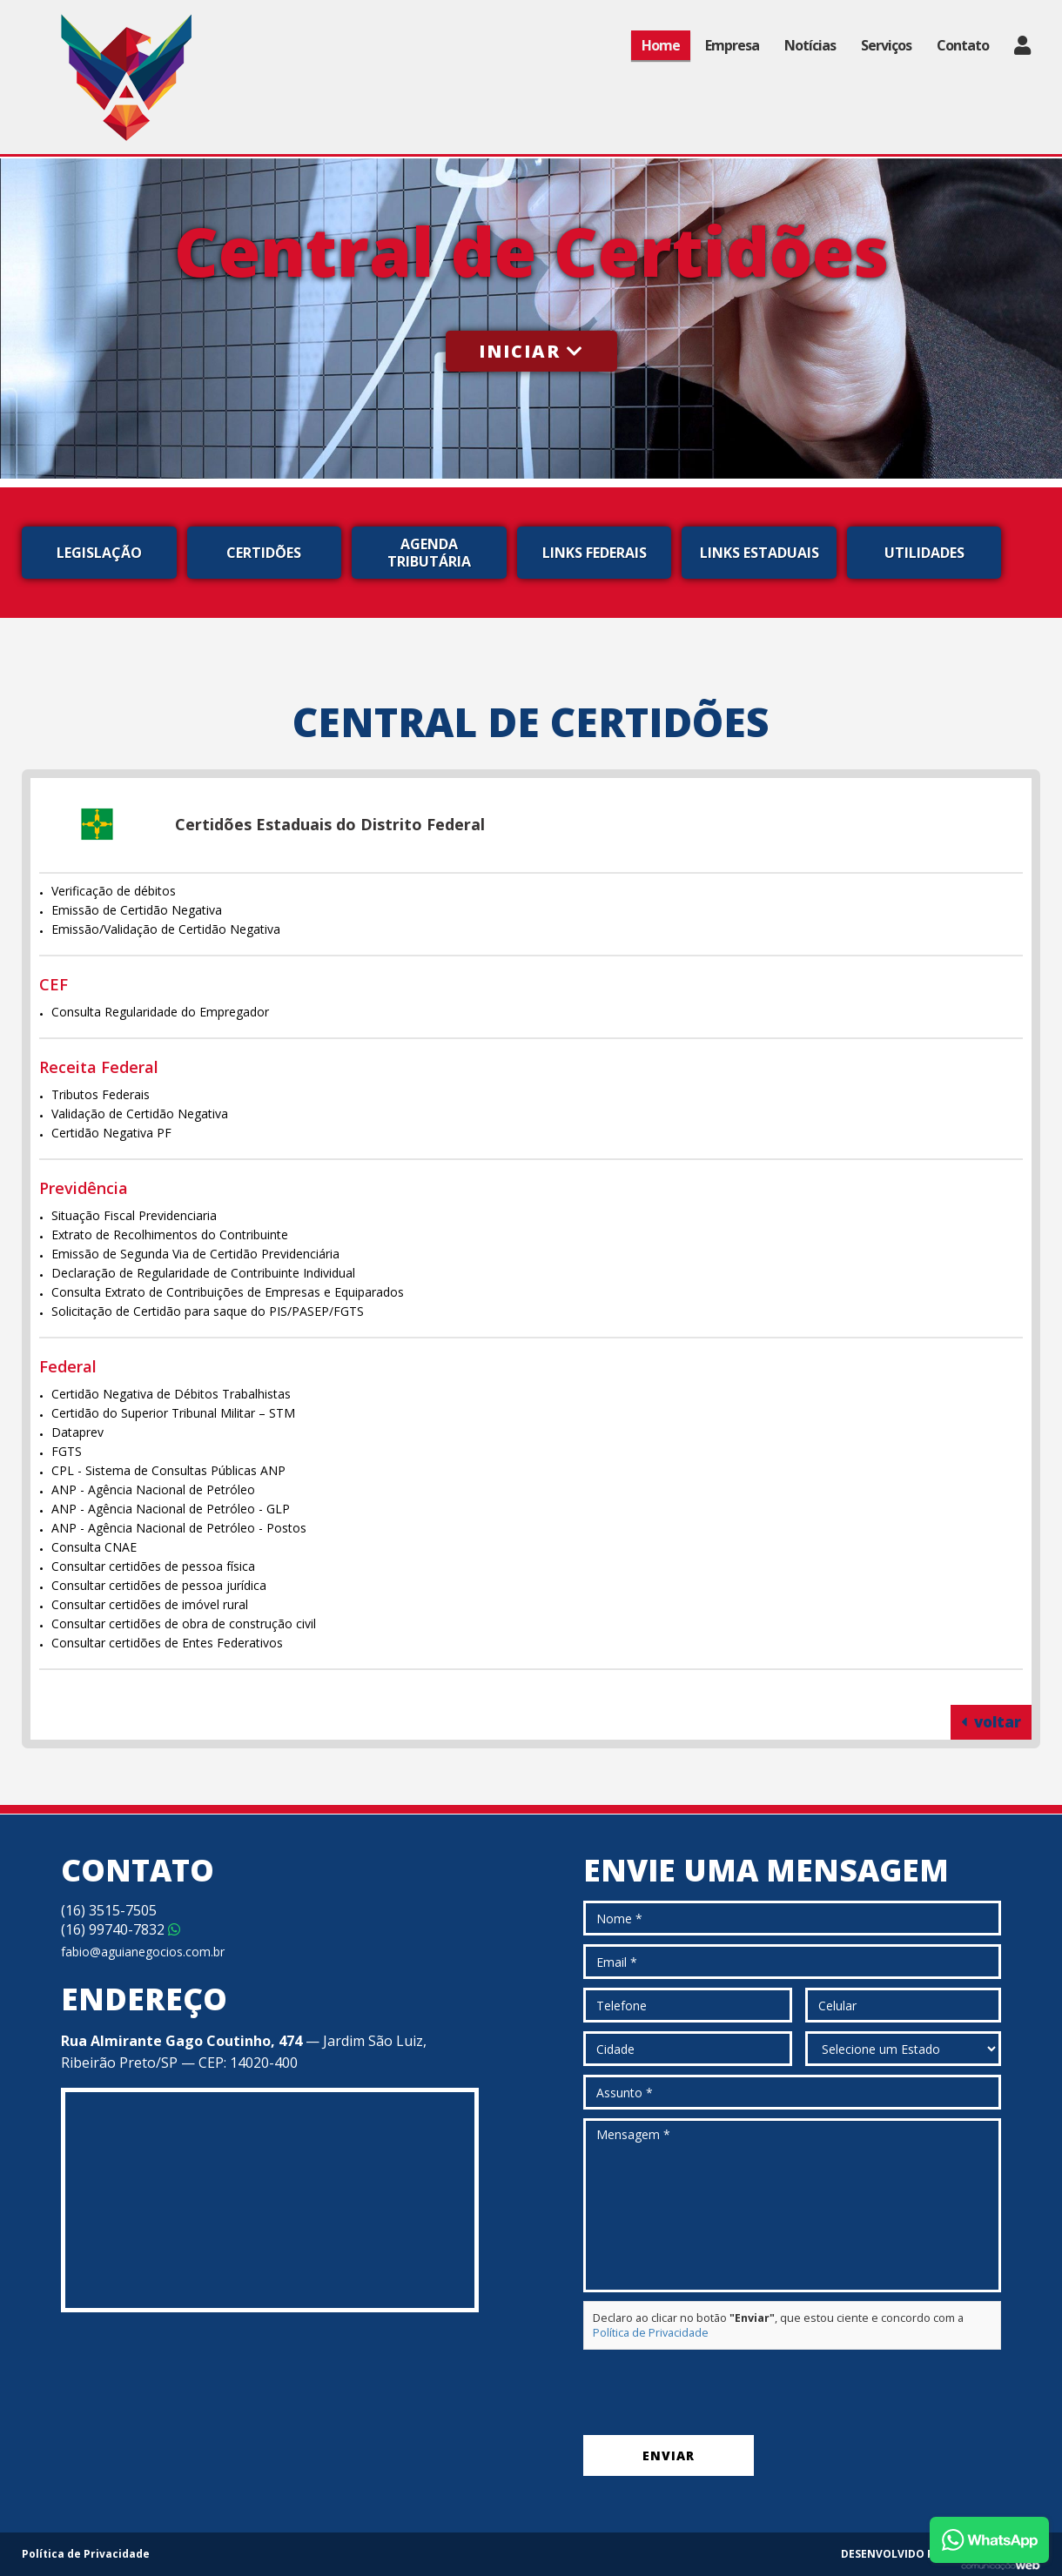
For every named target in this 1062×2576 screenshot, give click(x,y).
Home (661, 45)
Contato (963, 45)
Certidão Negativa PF (111, 1132)
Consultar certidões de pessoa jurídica (158, 1585)
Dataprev (77, 1432)
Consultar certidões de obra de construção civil (183, 1623)
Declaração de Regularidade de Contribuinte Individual (203, 1273)
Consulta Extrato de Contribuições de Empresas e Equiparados (227, 1292)
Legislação (99, 552)
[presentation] (715, 2392)
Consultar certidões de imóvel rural (149, 1604)
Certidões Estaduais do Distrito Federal (330, 824)
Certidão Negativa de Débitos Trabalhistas (171, 1393)
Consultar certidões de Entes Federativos (167, 1642)
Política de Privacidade (651, 2332)
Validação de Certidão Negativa (139, 1113)
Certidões (263, 552)
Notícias (810, 45)
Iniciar (531, 351)
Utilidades (924, 552)
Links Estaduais (759, 552)
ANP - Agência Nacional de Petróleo (153, 1489)
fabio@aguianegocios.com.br (143, 1951)
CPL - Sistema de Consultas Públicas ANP (168, 1470)
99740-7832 (120, 1929)
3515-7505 (109, 1910)
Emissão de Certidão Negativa (136, 910)
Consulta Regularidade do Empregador (160, 1011)
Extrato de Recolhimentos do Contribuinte (169, 1234)
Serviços (886, 45)
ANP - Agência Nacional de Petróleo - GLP (170, 1508)
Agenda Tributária (429, 552)
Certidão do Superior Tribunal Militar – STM (173, 1413)
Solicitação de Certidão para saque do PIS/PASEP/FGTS (207, 1311)
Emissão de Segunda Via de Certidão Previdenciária (195, 1253)
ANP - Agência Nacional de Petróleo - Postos (178, 1527)
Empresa (732, 45)
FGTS (66, 1451)
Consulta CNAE (94, 1547)
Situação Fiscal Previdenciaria (134, 1215)
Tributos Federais (100, 1094)
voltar (991, 1722)
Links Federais (594, 552)
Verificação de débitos (113, 890)
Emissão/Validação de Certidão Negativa (165, 929)
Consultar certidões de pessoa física (153, 1566)
